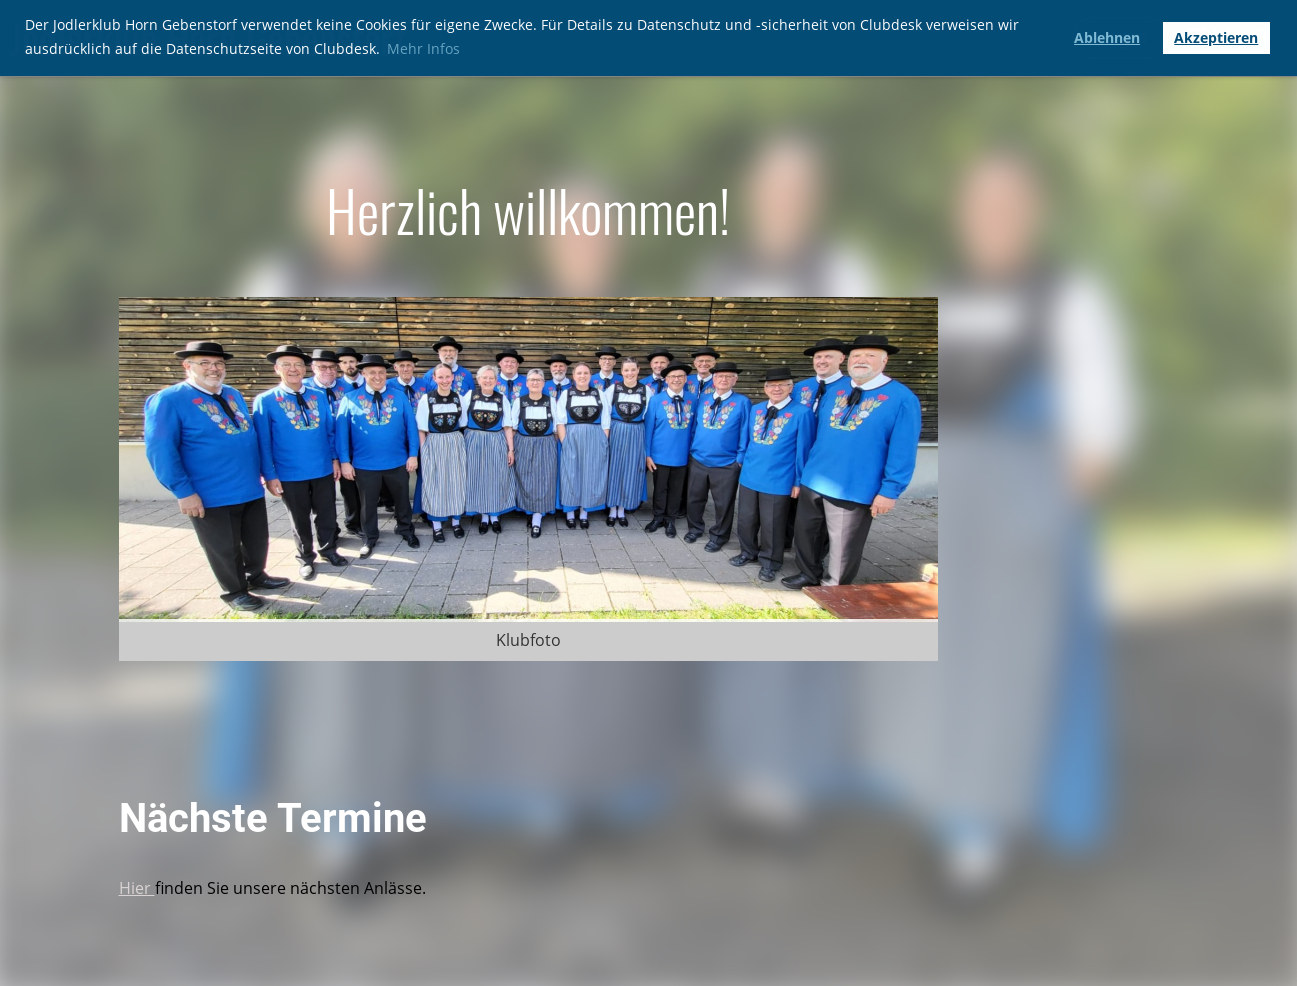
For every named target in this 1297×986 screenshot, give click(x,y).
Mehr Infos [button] (423, 48)
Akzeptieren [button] (1216, 37)
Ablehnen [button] (1107, 37)
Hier (137, 888)
